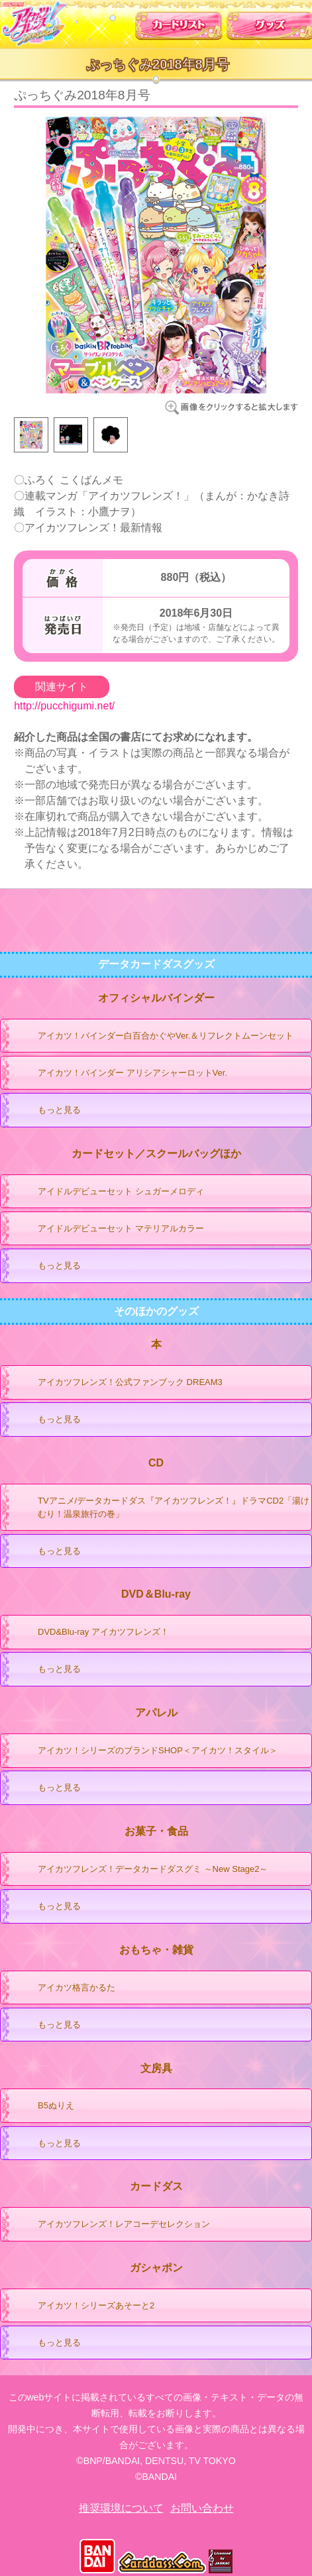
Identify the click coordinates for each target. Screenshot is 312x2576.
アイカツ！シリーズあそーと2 (83, 2306)
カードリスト (179, 22)
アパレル (156, 1712)
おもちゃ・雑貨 (156, 1949)
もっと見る (46, 1111)
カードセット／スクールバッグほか (156, 1153)
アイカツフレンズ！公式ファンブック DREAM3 (117, 1383)
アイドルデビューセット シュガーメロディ (108, 1192)
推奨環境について (121, 2508)
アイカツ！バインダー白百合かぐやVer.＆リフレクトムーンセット (152, 1037)
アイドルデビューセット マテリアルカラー (108, 1229)
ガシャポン (156, 2267)
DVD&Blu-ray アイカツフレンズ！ (90, 1633)
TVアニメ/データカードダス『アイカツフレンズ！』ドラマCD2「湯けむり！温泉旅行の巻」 (160, 1505)
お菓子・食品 (156, 1831)
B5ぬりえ (43, 2106)
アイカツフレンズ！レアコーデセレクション (111, 2225)
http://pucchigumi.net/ (64, 705)
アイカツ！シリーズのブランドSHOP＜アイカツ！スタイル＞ (145, 1751)
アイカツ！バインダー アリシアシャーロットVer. (119, 1074)
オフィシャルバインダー (156, 998)
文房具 (156, 2068)
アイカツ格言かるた (63, 1988)
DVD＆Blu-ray (156, 1594)
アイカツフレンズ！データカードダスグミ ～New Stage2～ (140, 1870)
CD (156, 1462)
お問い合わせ (202, 2508)
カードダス (156, 2186)
